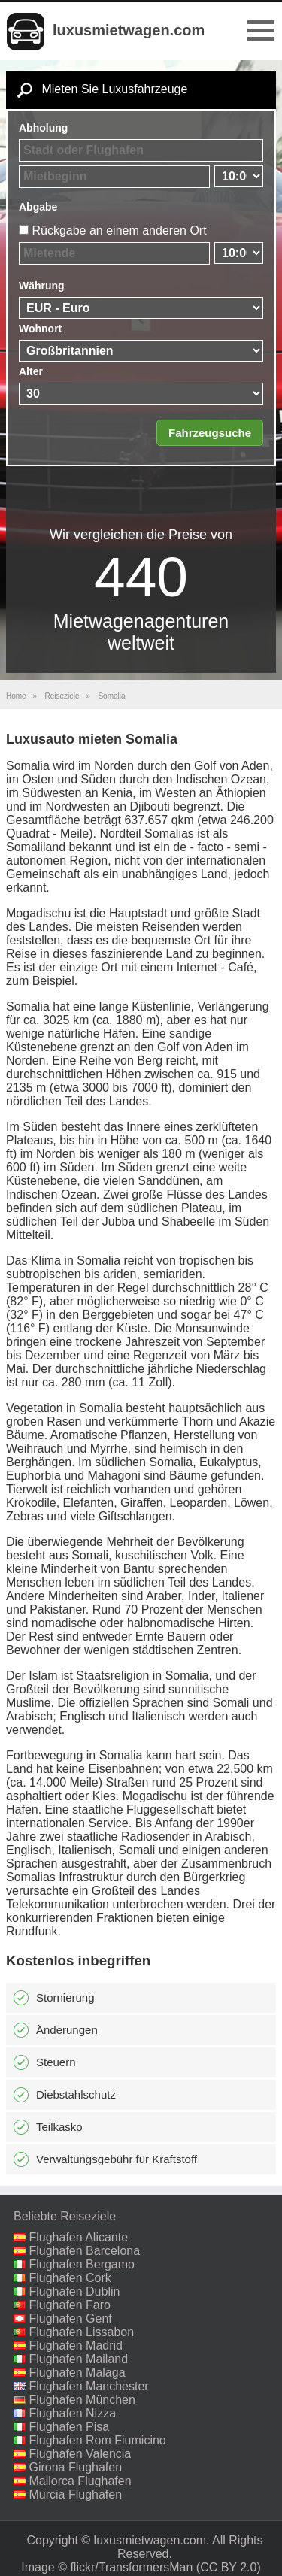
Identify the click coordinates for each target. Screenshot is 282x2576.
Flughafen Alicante (78, 2237)
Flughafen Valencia (80, 2453)
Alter (31, 371)
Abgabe (38, 207)
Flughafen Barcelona (84, 2250)
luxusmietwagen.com (129, 30)
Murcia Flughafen (75, 2494)
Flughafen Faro (70, 2305)
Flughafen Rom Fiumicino (97, 2440)
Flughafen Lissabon (81, 2332)
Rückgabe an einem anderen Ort (119, 230)
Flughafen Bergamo (82, 2264)
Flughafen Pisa (69, 2426)
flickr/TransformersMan (131, 2567)
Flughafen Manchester (88, 2386)
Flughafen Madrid (76, 2345)
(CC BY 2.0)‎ (228, 2567)
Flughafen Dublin (74, 2291)
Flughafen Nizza (72, 2413)
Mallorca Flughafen (80, 2480)
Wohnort (40, 329)
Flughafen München (82, 2399)
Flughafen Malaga (77, 2372)
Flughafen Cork (70, 2277)
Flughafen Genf (70, 2318)
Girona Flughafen (75, 2467)
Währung (42, 286)
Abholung (43, 128)
